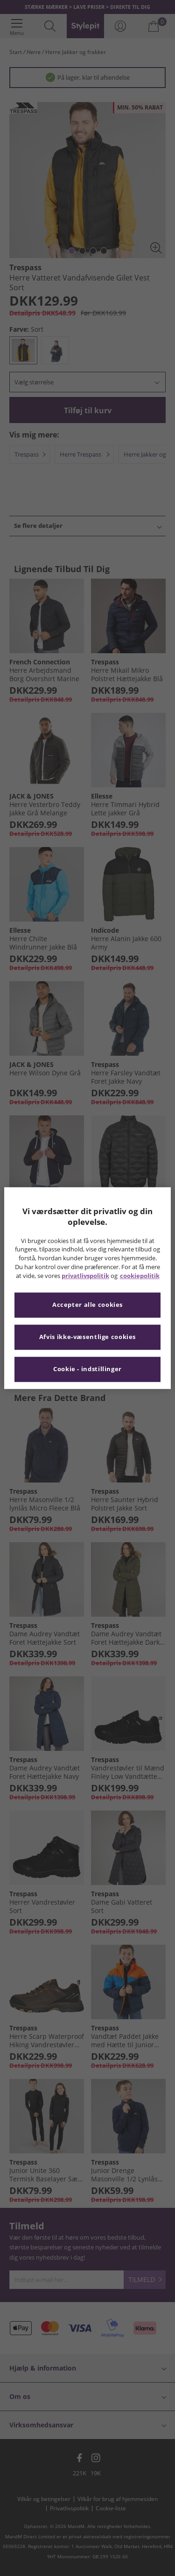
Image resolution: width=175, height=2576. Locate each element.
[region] (87, 1288)
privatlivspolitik (85, 1276)
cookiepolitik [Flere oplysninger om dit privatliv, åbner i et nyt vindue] (140, 1276)
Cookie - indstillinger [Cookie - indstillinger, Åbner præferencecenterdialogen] (87, 1369)
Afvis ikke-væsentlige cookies (87, 1337)
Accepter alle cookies (87, 1305)
